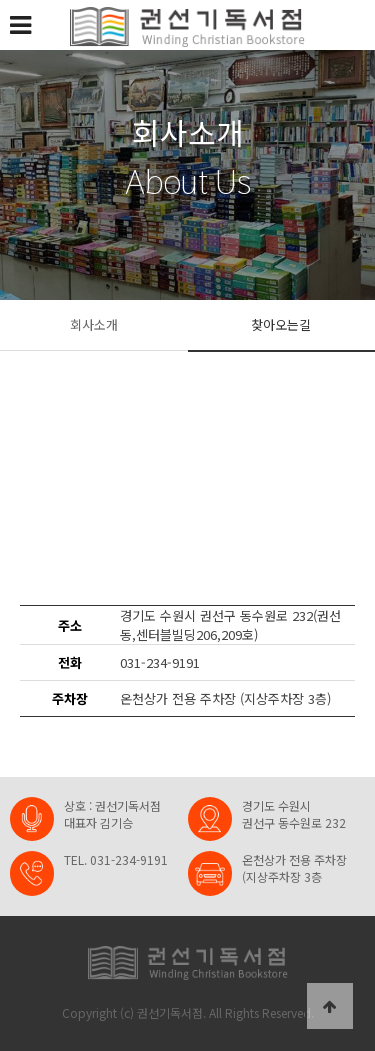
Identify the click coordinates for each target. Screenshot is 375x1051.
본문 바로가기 (0, 0)
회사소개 (94, 324)
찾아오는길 (281, 324)
